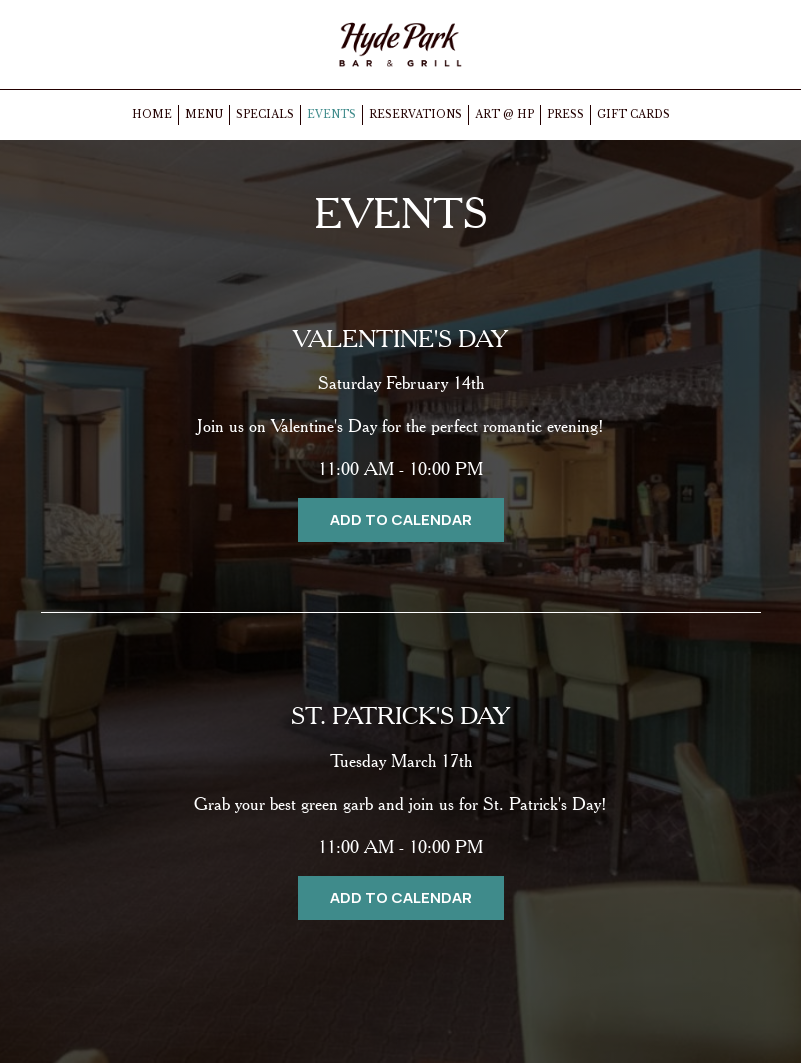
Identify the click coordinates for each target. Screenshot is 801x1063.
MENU (204, 114)
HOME (152, 114)
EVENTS (331, 114)
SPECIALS (265, 114)
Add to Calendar (401, 519)
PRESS (565, 114)
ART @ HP (504, 114)
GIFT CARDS (633, 114)
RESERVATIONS (415, 114)
